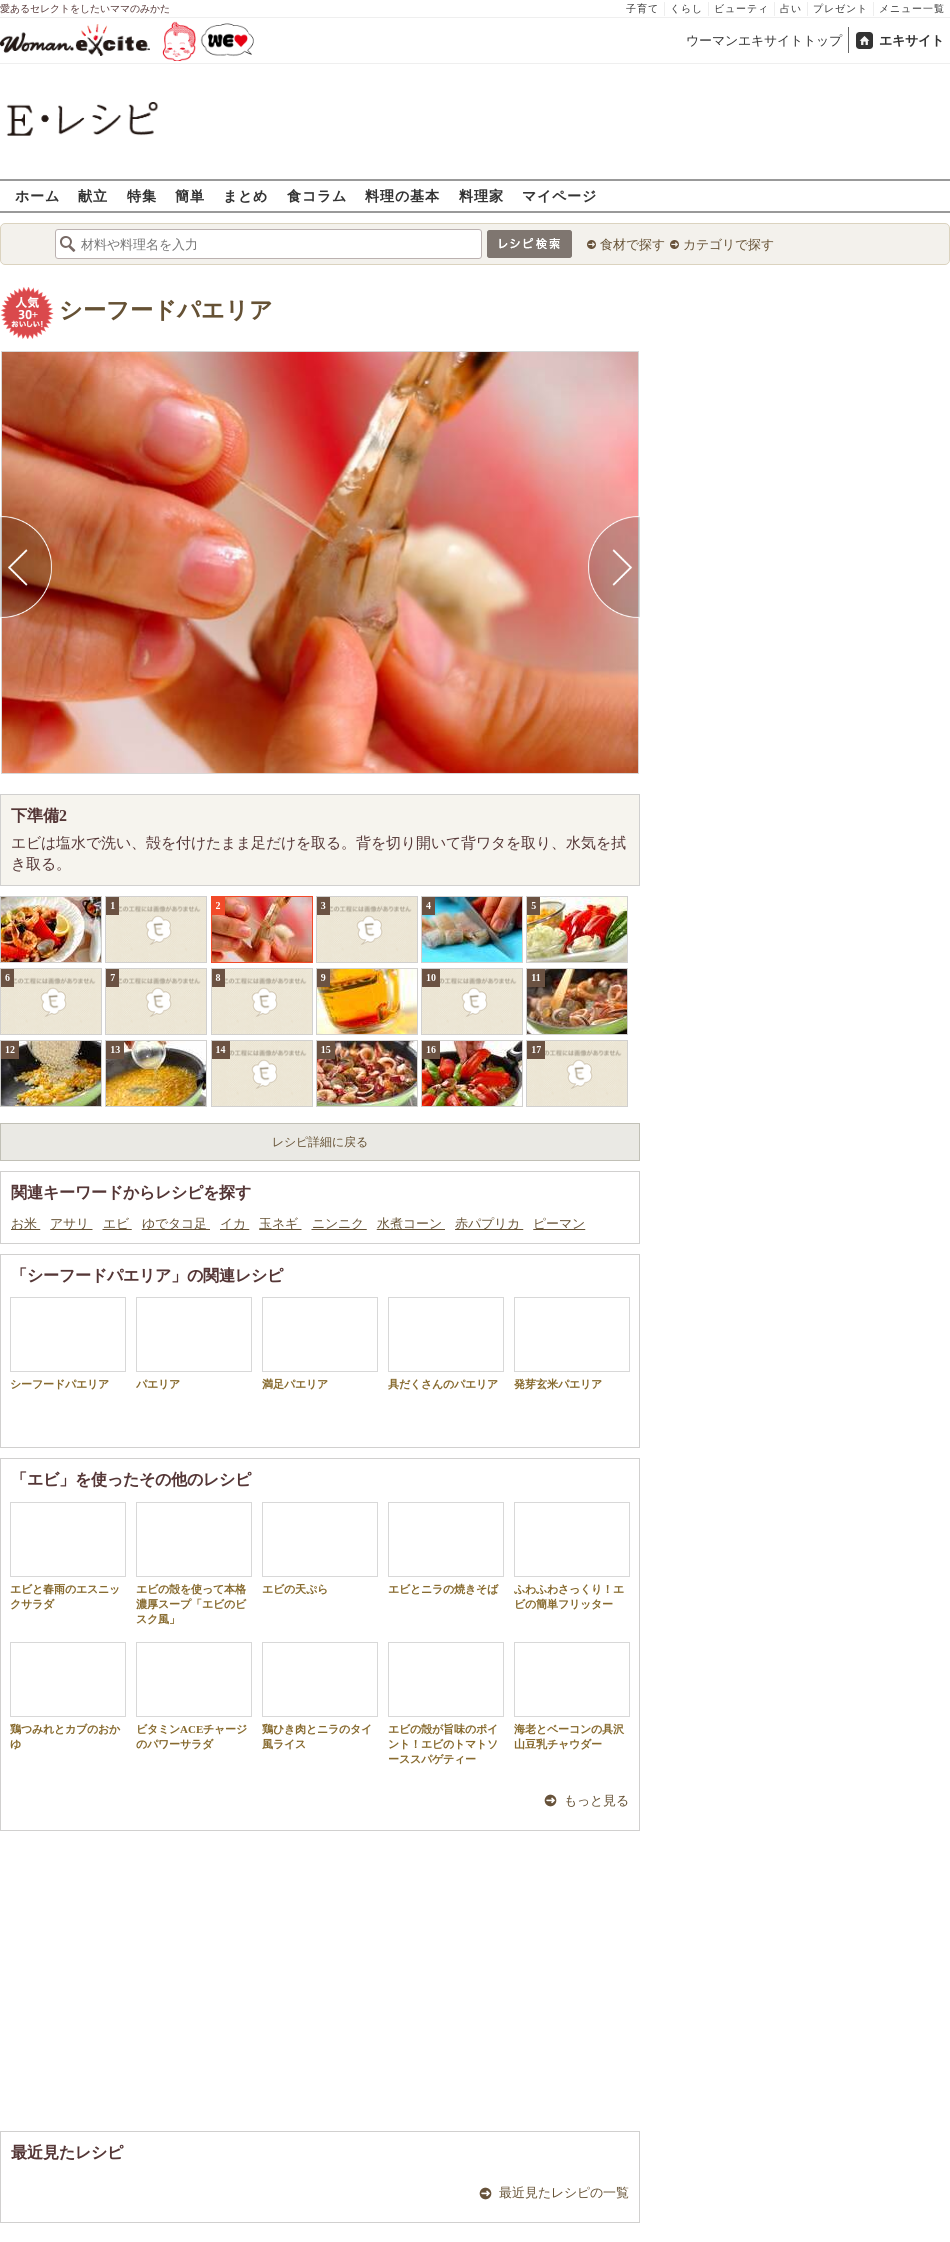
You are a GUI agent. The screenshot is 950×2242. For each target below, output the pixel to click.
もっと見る (596, 1800)
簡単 (190, 195)
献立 (93, 195)
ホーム (37, 195)
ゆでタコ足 (176, 1223)
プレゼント (840, 8)
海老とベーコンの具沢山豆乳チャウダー (572, 1696)
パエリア (194, 1343)
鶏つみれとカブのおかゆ (68, 1696)
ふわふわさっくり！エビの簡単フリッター (572, 1556)
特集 (142, 195)
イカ (234, 1223)
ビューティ (741, 8)
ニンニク (339, 1223)
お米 (25, 1223)
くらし (686, 8)
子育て (642, 8)
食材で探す (632, 244)
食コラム (317, 195)
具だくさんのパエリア (446, 1343)
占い (791, 8)
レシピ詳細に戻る (320, 1142)
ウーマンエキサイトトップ (764, 40)
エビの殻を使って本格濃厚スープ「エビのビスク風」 (194, 1564)
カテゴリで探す (728, 244)
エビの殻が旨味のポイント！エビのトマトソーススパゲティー (446, 1704)
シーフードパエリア (166, 310)
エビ (117, 1223)
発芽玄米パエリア (572, 1343)
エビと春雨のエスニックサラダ (68, 1556)
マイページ (559, 195)
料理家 (481, 195)
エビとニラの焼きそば (446, 1548)
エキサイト (911, 40)
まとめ (245, 195)
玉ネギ (280, 1223)
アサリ (71, 1223)
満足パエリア (320, 1343)
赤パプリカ (489, 1223)
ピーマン (559, 1223)
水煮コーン (411, 1223)
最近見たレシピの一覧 (564, 2192)
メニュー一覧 (912, 8)
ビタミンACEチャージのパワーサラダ (194, 1696)
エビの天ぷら (320, 1548)
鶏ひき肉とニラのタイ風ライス (320, 1696)
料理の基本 (402, 195)
